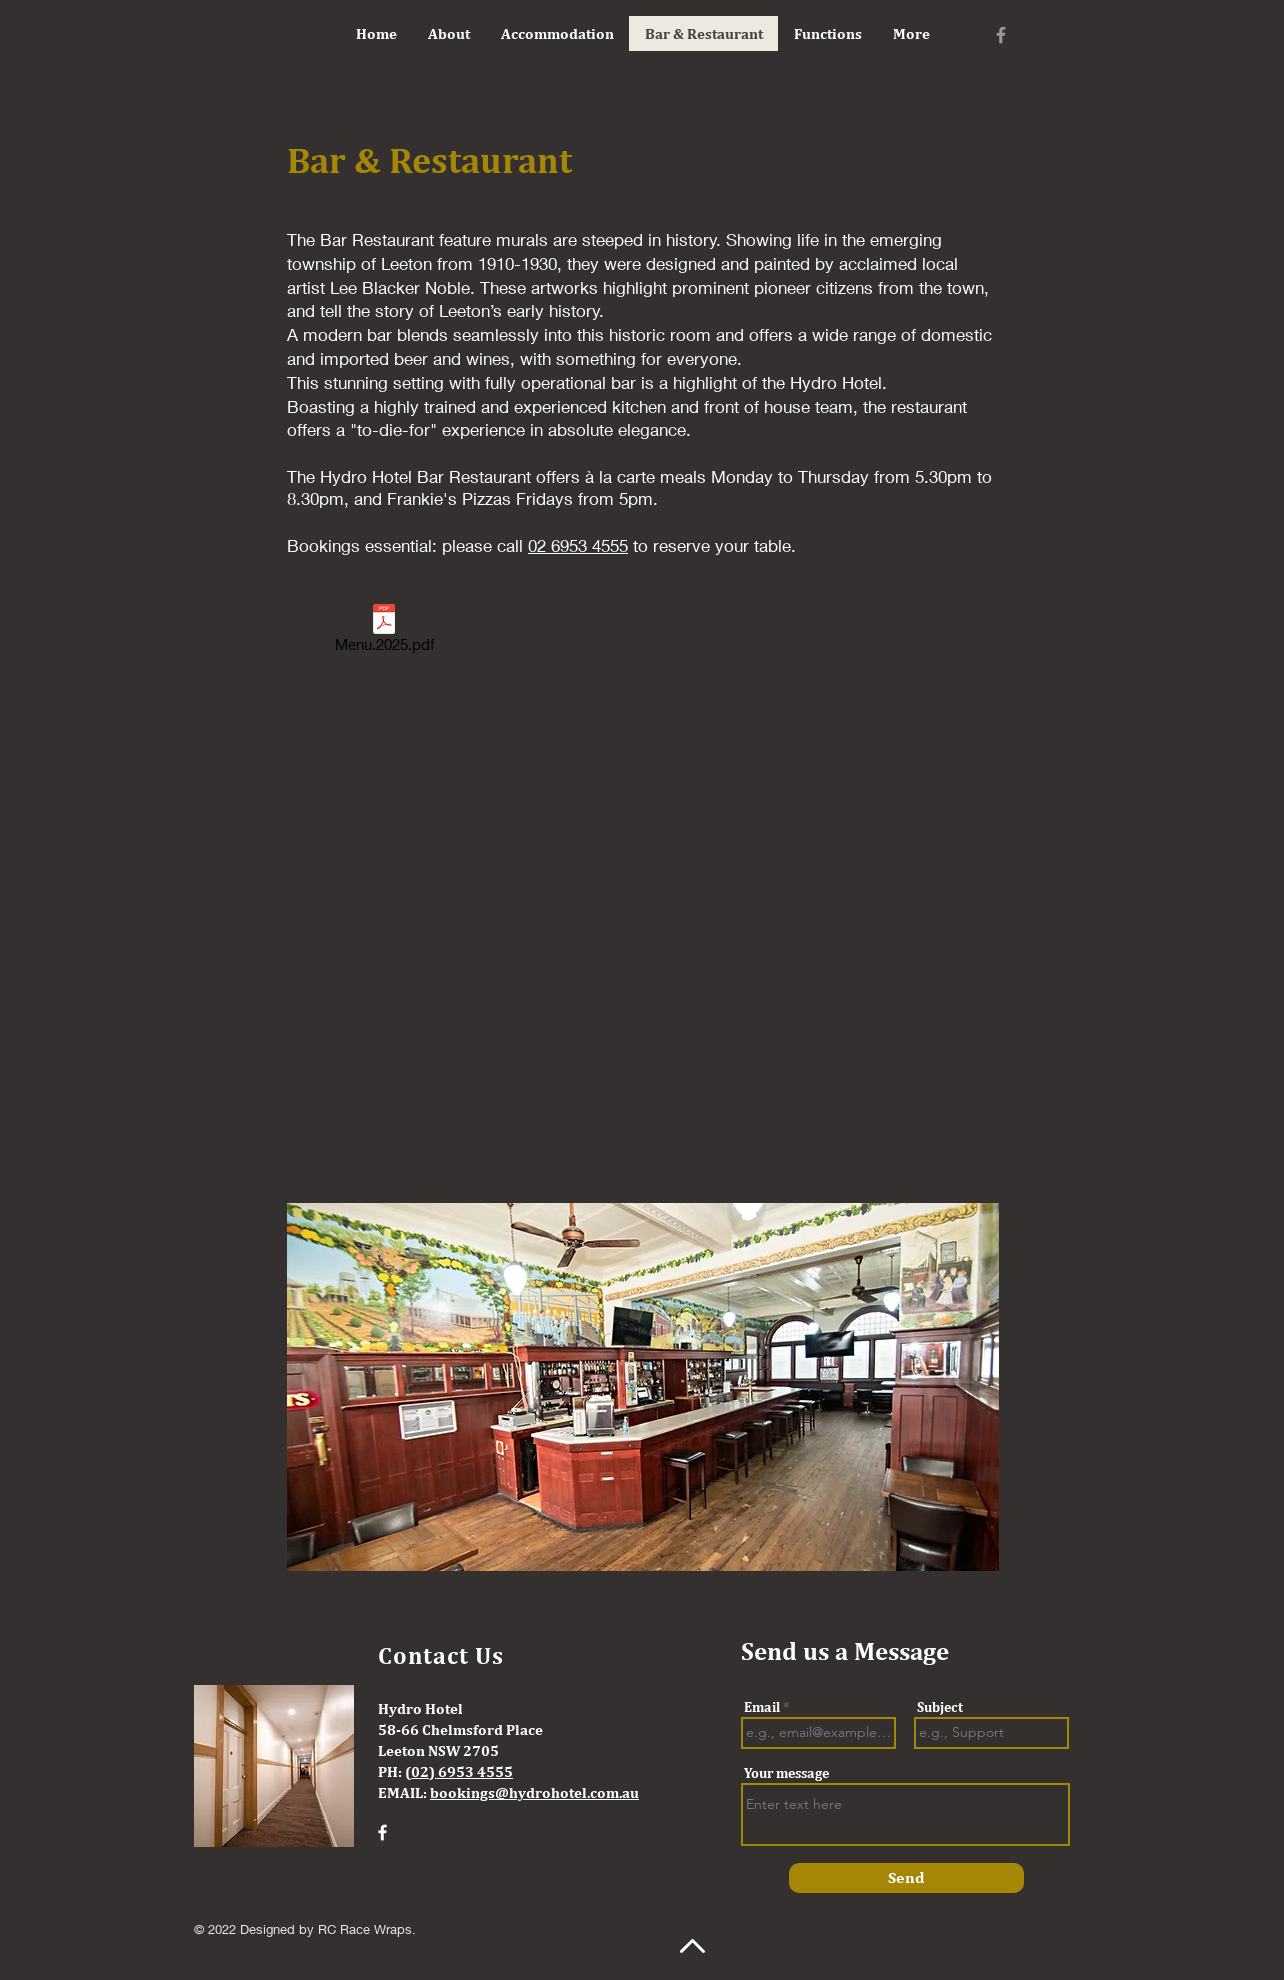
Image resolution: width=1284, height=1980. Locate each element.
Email (762, 1707)
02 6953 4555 (578, 545)
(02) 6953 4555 (459, 1771)
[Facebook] (1001, 35)
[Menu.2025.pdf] (384, 632)
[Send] (906, 1878)
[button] (643, 1387)
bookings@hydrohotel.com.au (534, 1792)
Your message (786, 1773)
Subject (940, 1707)
